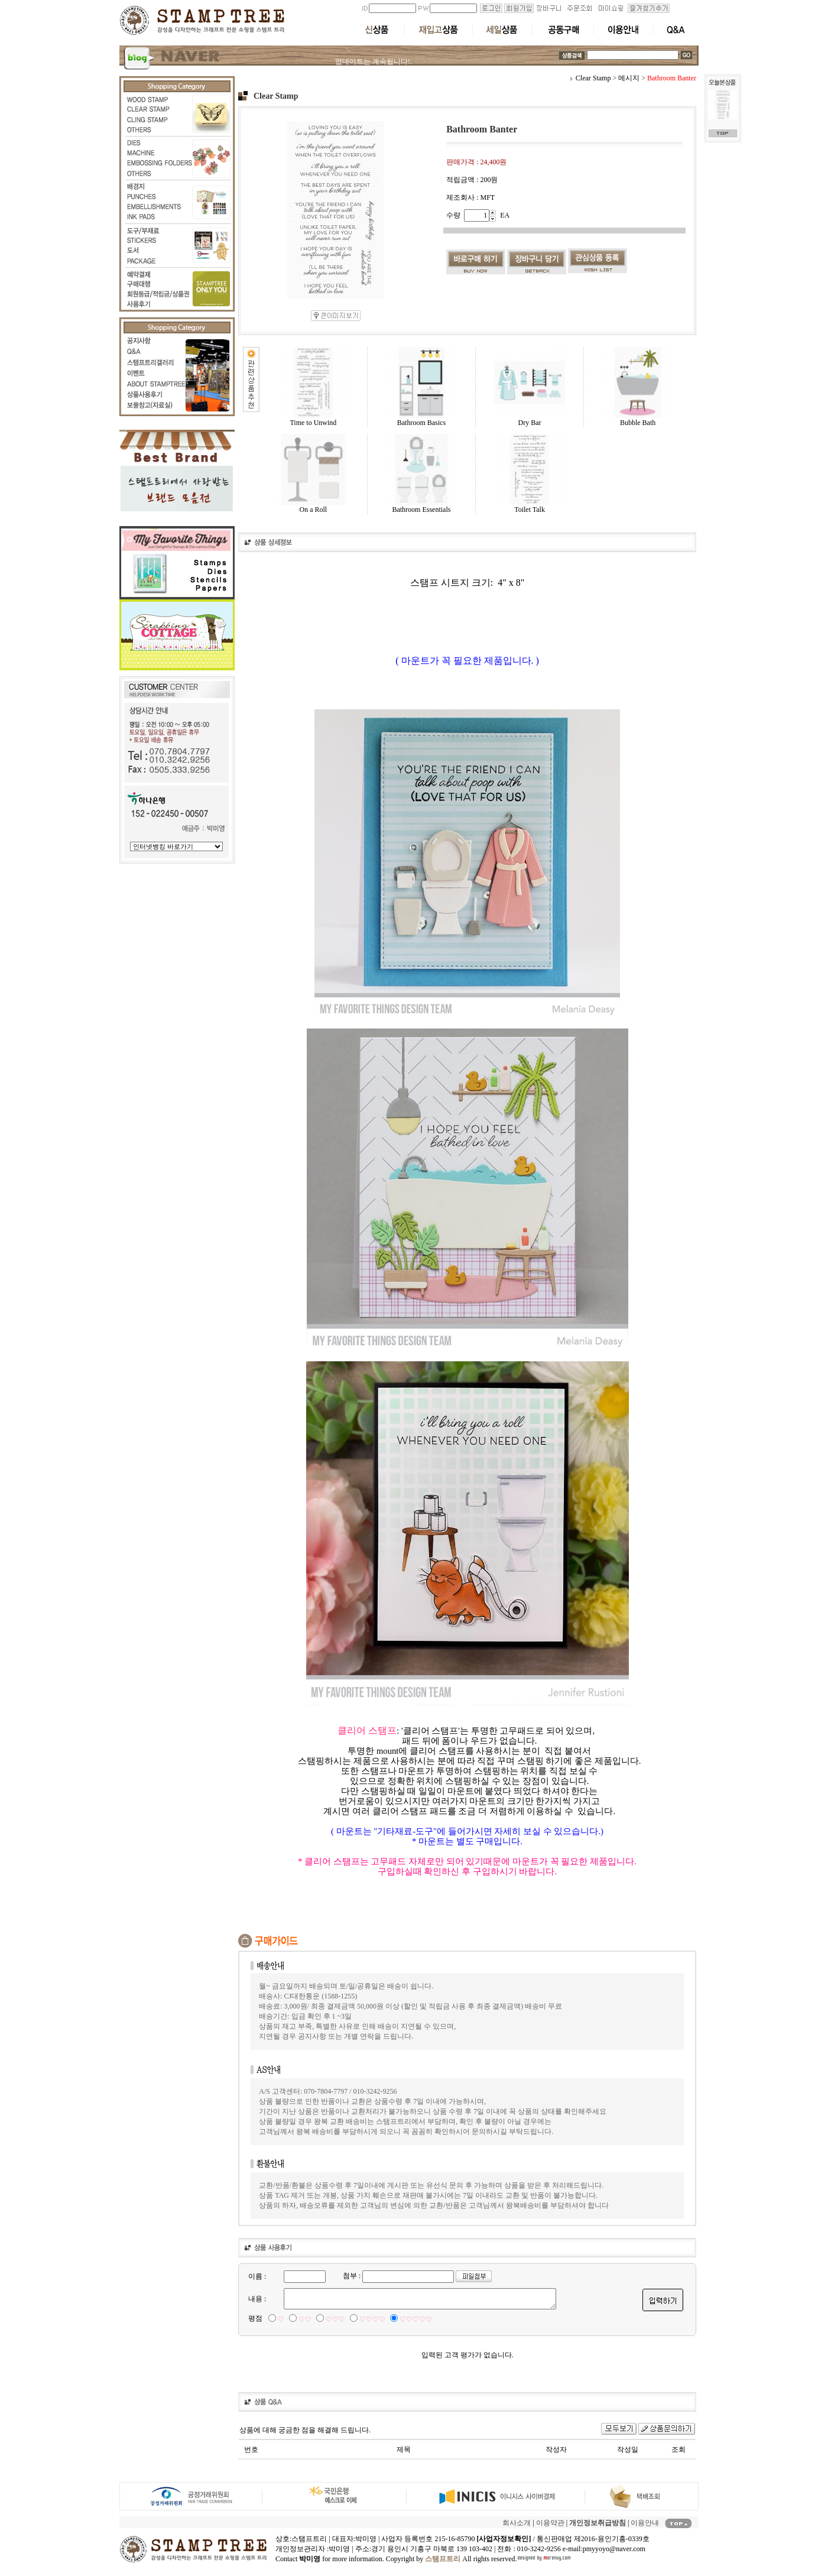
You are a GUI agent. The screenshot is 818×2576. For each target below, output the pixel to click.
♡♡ (304, 2319)
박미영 (339, 2549)
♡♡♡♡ (372, 2319)
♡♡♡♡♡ (416, 2319)
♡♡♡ (335, 2319)
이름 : (257, 2276)
